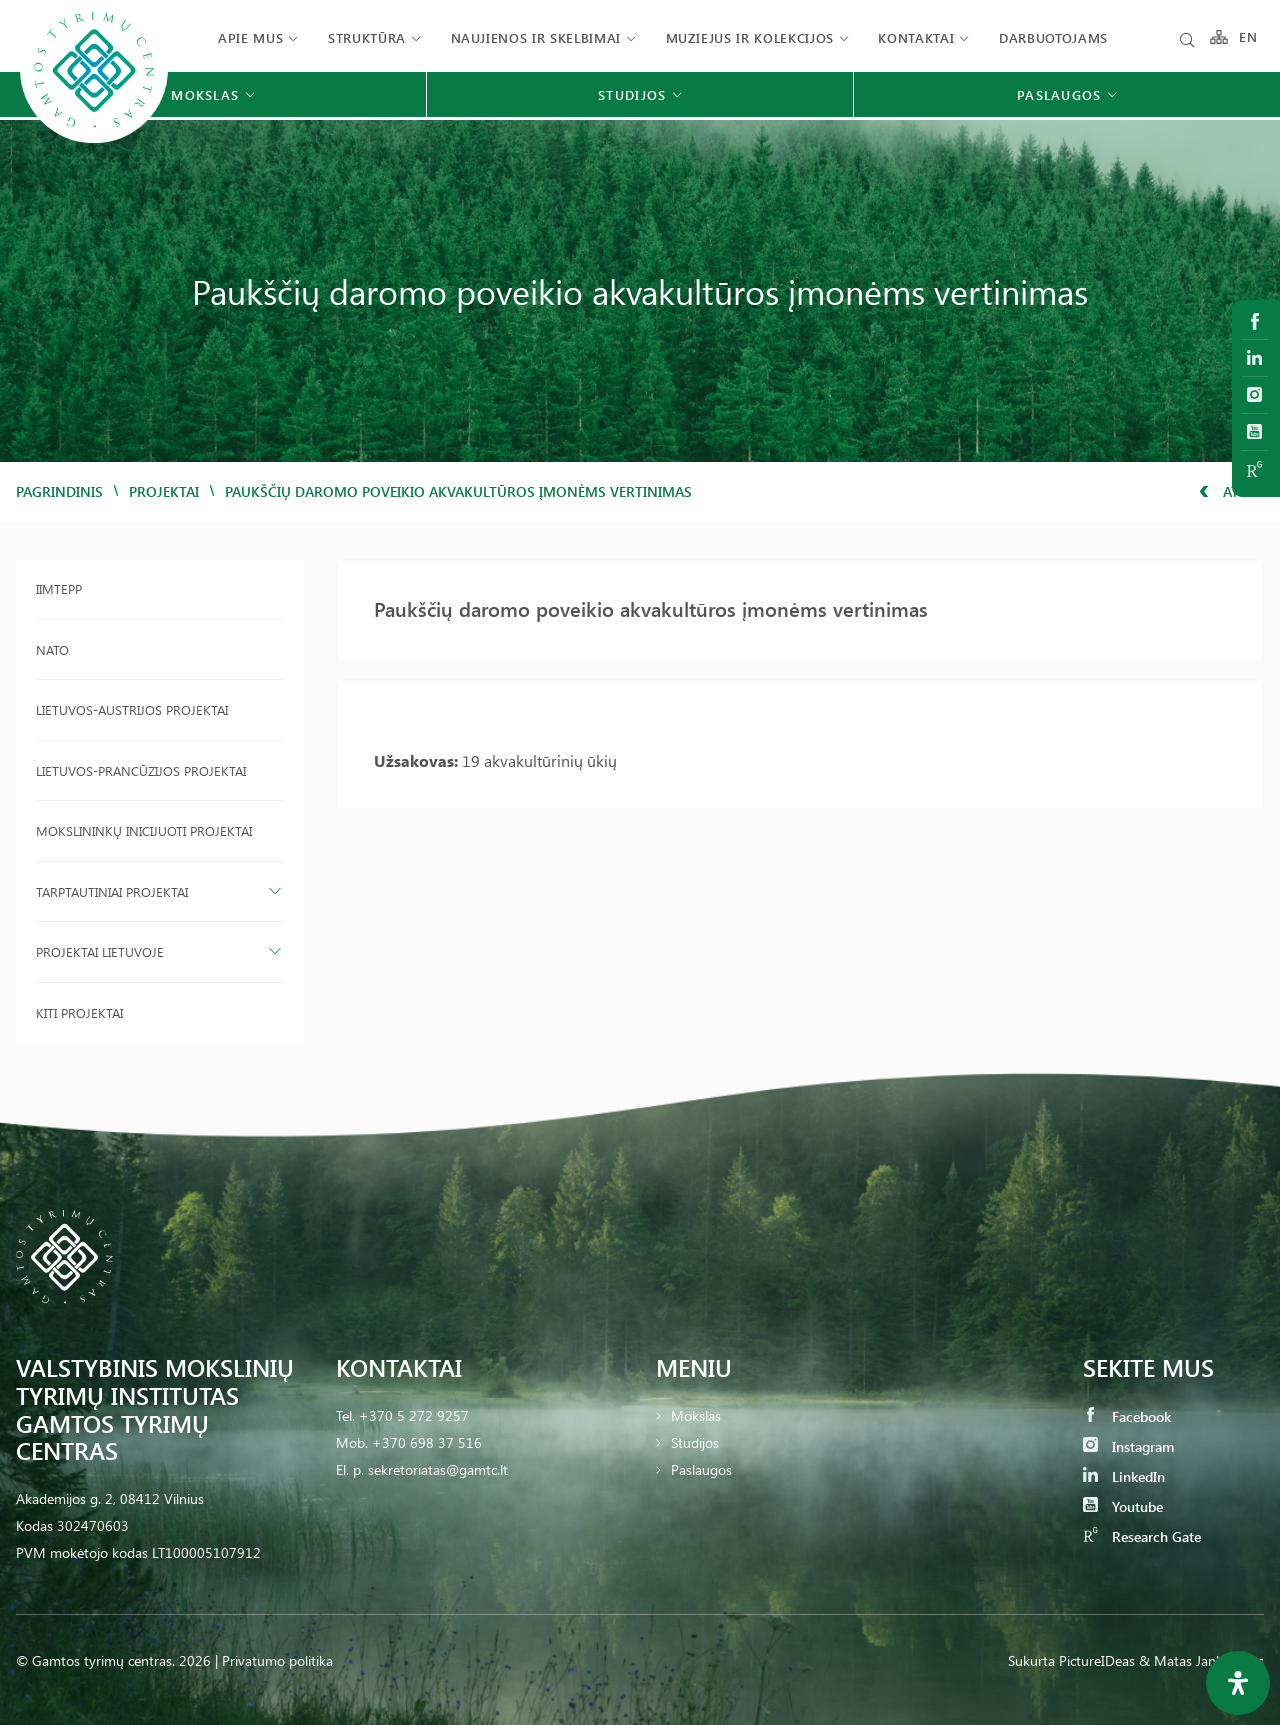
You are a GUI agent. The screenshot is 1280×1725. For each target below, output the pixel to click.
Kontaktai (916, 37)
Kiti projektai (79, 1012)
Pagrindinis (59, 491)
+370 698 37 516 (427, 1442)
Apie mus (250, 37)
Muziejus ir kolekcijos (750, 37)
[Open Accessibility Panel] (1238, 1683)
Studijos (695, 1442)
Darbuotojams (1053, 37)
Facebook (1127, 1416)
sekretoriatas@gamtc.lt (438, 1469)
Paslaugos (701, 1469)
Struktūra (367, 37)
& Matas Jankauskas (1201, 1660)
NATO (52, 649)
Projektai (164, 491)
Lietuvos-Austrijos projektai (132, 709)
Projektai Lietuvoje (100, 951)
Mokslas (696, 1415)
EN (1249, 37)
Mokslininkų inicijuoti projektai (144, 830)
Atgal (1231, 491)
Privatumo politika (277, 1660)
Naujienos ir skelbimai (536, 37)
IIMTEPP (59, 588)
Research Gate (1142, 1536)
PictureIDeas (1097, 1660)
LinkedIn (1124, 1476)
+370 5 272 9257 (414, 1415)
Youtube (1123, 1506)
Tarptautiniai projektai (112, 891)
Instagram (1128, 1446)
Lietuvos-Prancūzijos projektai (141, 770)
